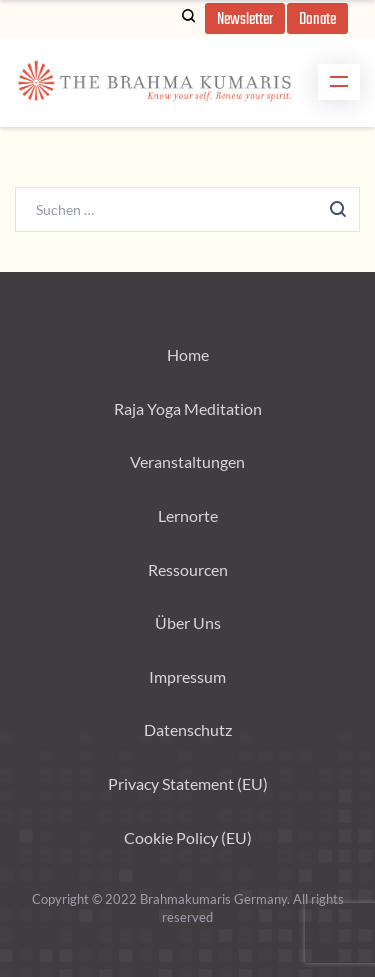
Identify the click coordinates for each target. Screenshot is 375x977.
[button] (245, 18)
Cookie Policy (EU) (188, 837)
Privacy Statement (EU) (188, 783)
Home (188, 354)
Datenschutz (188, 729)
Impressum (187, 676)
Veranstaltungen (187, 461)
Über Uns (188, 622)
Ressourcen (188, 569)
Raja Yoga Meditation (188, 408)
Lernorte (188, 515)
